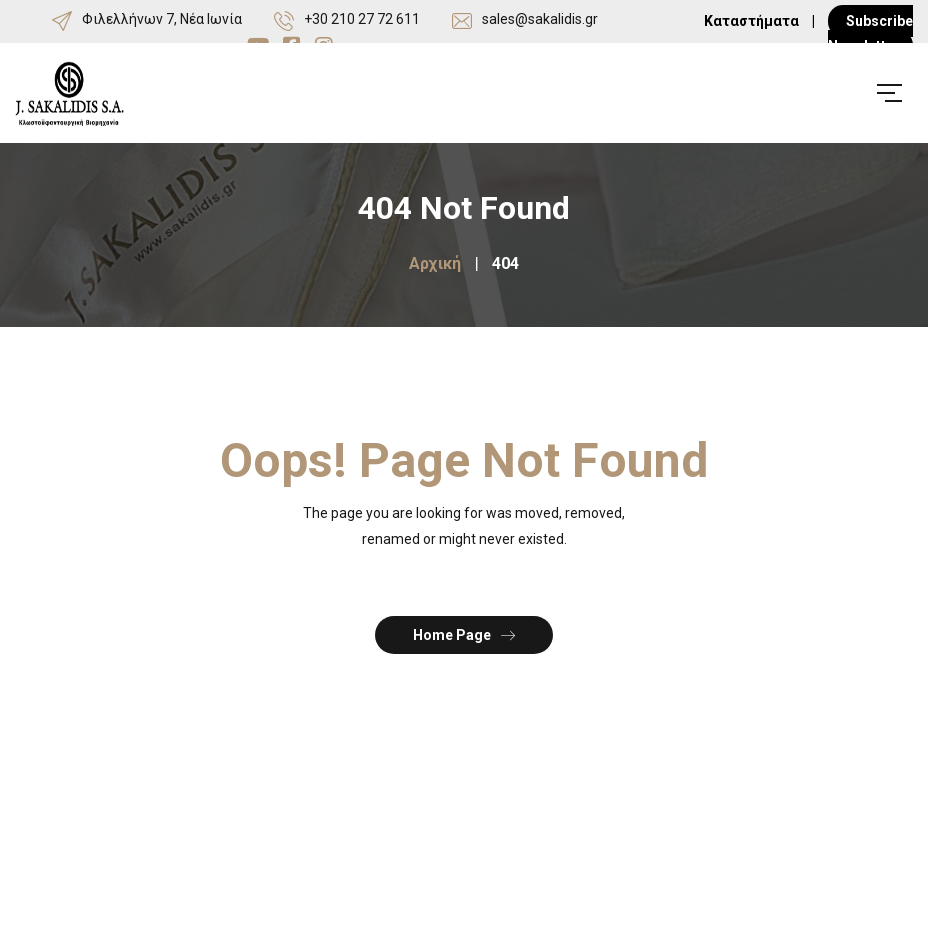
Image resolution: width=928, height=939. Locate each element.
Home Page (464, 634)
